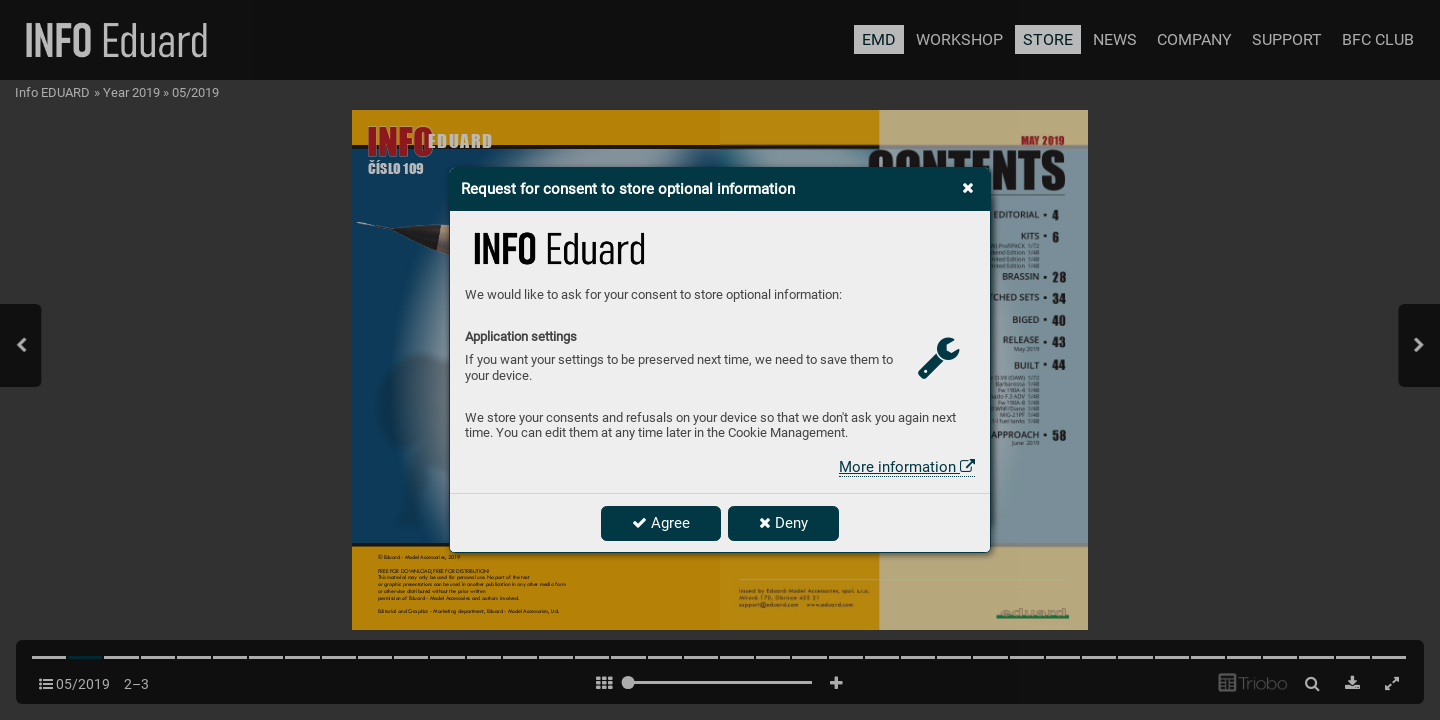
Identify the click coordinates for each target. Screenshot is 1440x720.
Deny (783, 523)
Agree (661, 523)
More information (907, 467)
